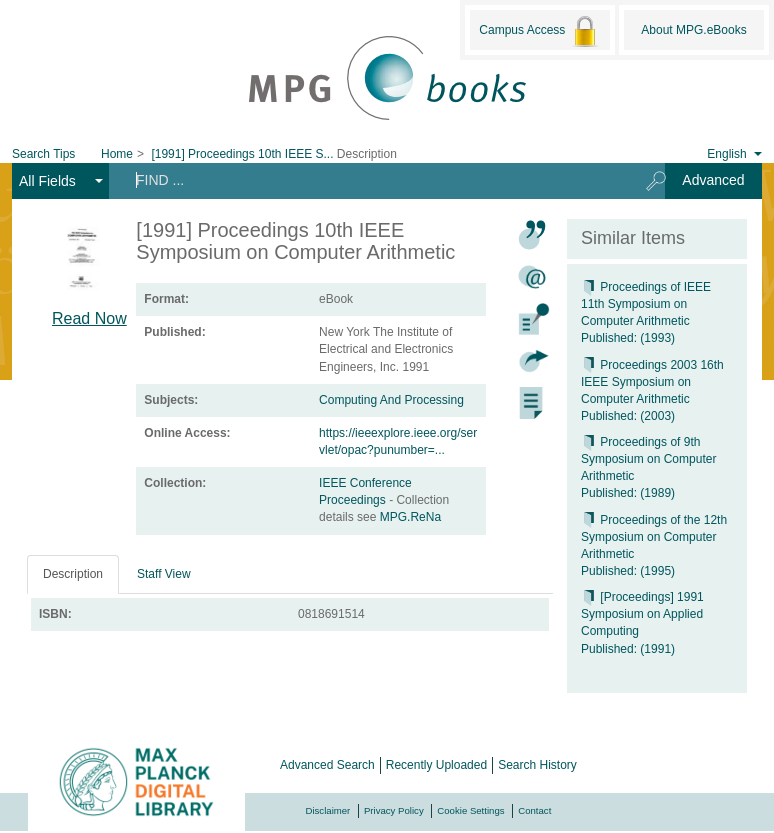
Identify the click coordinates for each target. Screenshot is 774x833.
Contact (534, 810)
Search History (537, 765)
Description (73, 574)
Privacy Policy (394, 810)
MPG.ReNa (410, 517)
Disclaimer (328, 810)
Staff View (164, 574)
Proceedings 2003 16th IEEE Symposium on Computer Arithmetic (652, 382)
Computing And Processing (391, 400)
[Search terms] (370, 180)
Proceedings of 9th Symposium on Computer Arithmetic (648, 459)
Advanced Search (327, 765)
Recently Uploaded (436, 765)
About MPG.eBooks (693, 30)
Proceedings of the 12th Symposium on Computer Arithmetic (654, 537)
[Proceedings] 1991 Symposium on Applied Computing (642, 614)
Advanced (713, 180)
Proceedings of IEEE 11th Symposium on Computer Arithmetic (646, 304)
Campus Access (539, 31)
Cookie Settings (470, 810)
